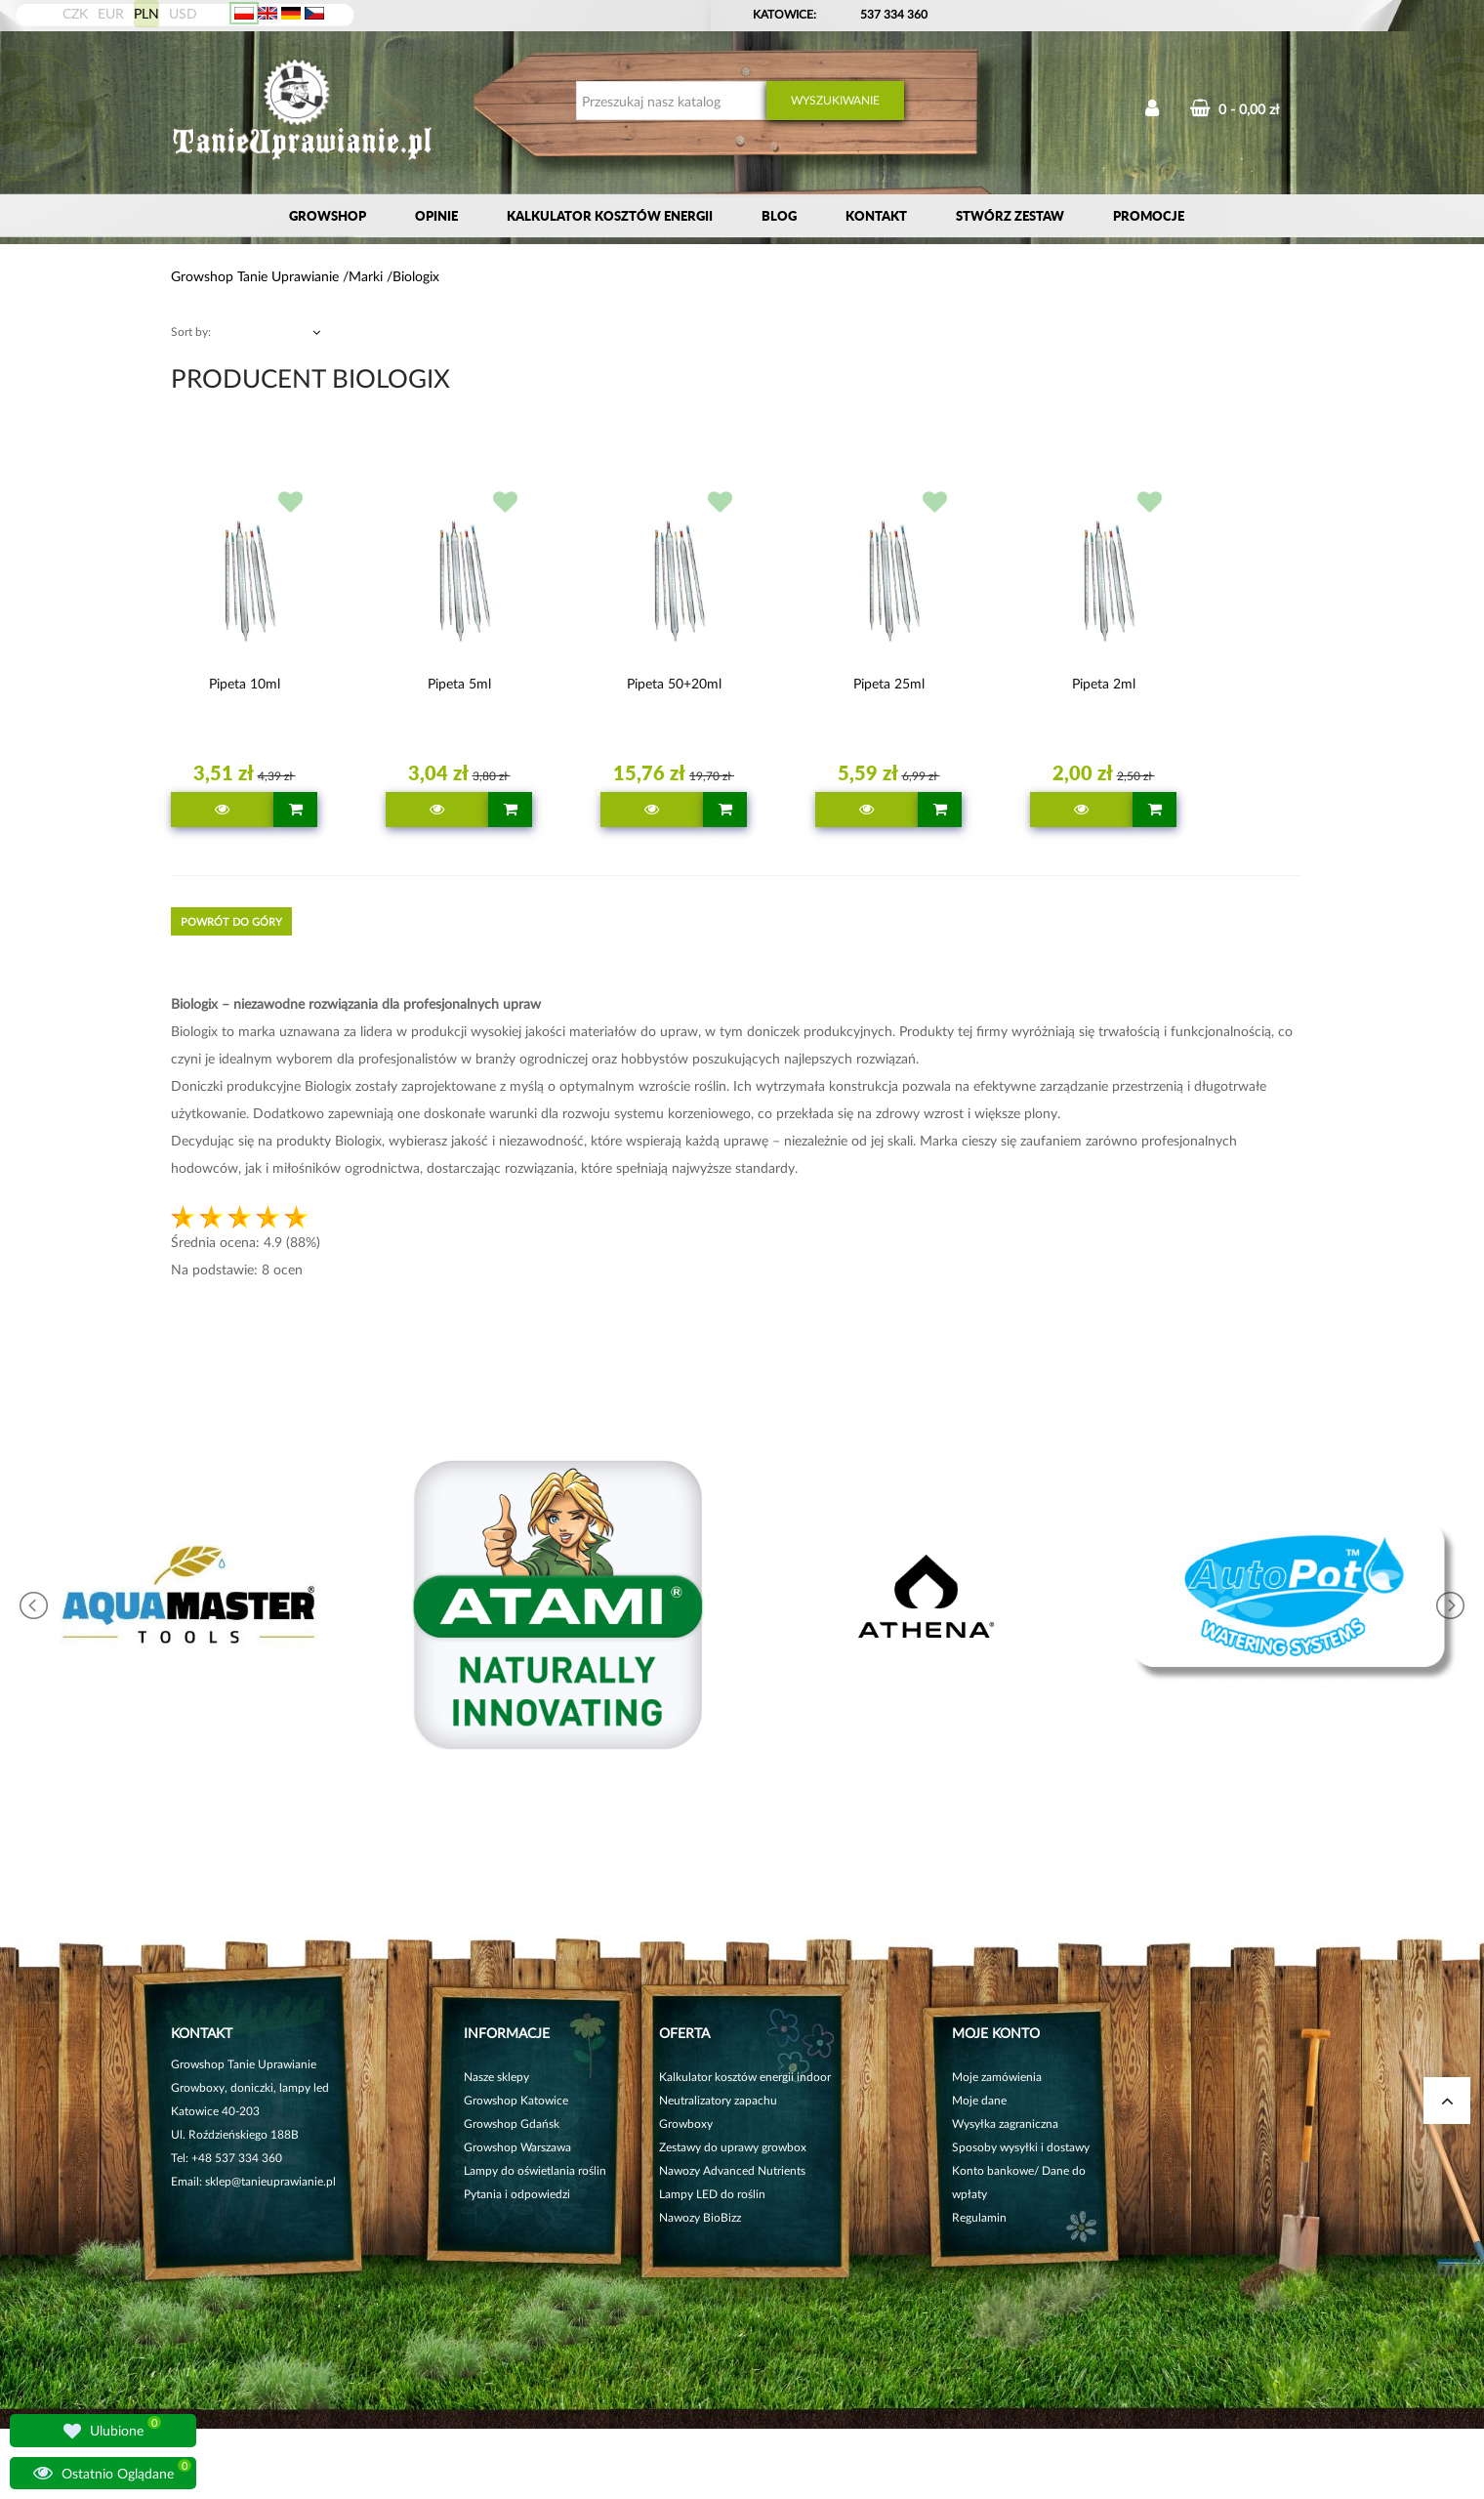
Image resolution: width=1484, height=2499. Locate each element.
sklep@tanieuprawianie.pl (270, 2181)
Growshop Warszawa (517, 2147)
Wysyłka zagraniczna (1005, 2123)
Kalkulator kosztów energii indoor (745, 2076)
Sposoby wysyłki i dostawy (1021, 2147)
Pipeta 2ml (1103, 683)
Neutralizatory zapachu (718, 2100)
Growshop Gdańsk (511, 2123)
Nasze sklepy (496, 2076)
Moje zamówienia (997, 2076)
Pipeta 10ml (244, 683)
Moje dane (979, 2100)
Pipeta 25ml (889, 683)
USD (183, 13)
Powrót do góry (231, 921)
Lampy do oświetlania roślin (535, 2170)
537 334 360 (894, 14)
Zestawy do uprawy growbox (732, 2147)
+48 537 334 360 (236, 2157)
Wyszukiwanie (835, 100)
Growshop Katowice (516, 2100)
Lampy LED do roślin (712, 2194)
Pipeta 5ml (459, 683)
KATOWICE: (786, 14)
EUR (111, 13)
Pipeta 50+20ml (674, 683)
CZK (75, 13)
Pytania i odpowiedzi (517, 2194)
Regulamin (979, 2217)
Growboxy (686, 2123)
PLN (146, 13)
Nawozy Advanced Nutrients (732, 2170)
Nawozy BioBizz (700, 2217)
